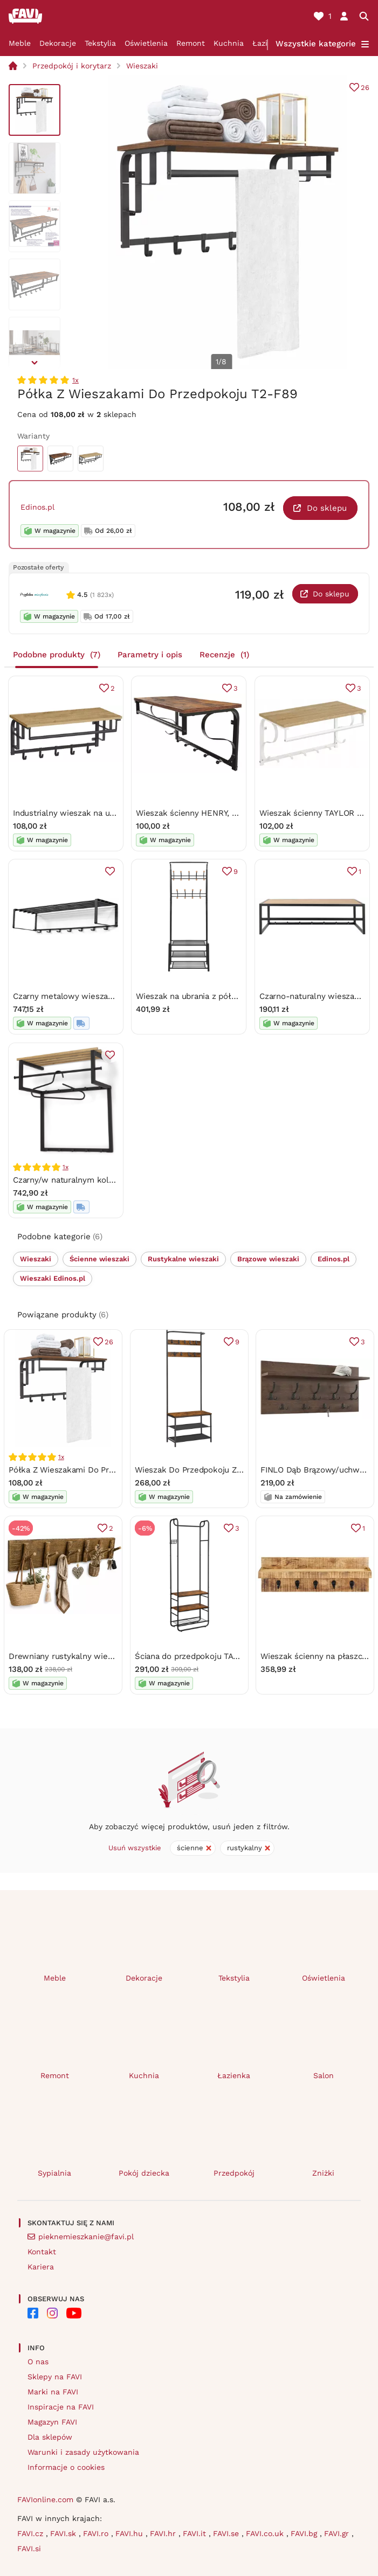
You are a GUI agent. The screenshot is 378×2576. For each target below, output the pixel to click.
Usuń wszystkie (134, 1848)
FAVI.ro (97, 2533)
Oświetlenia (146, 43)
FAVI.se (227, 2533)
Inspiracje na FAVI (61, 2407)
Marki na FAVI (53, 2391)
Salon (323, 2075)
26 (365, 88)
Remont (190, 43)
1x (75, 380)
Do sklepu (327, 508)
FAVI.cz (31, 2533)
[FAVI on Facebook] (33, 2313)
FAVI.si (29, 2548)
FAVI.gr (338, 2533)
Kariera (41, 2266)
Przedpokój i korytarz (71, 65)
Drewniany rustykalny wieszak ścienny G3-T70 (98, 1656)
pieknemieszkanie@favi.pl (86, 2236)
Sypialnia (54, 2173)
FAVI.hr (164, 2533)
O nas (38, 2361)
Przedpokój (234, 2173)
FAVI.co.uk (266, 2533)
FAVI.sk (64, 2533)
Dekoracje (57, 43)
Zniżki (323, 2173)
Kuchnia (229, 43)
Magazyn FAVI (52, 2422)
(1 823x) (102, 595)
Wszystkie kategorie (316, 43)
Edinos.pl (37, 507)
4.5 (82, 595)
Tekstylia (100, 43)
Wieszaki (142, 65)
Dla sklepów (50, 2437)
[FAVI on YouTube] (73, 2313)
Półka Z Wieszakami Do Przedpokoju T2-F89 (93, 1470)
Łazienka (233, 2075)
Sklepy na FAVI (55, 2376)
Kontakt (42, 2251)
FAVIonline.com (45, 2499)
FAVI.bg (305, 2533)
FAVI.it (196, 2533)
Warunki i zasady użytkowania (83, 2452)
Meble (20, 43)
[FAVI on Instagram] (52, 2313)
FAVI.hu (130, 2533)
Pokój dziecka (144, 2173)
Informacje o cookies (66, 2467)
